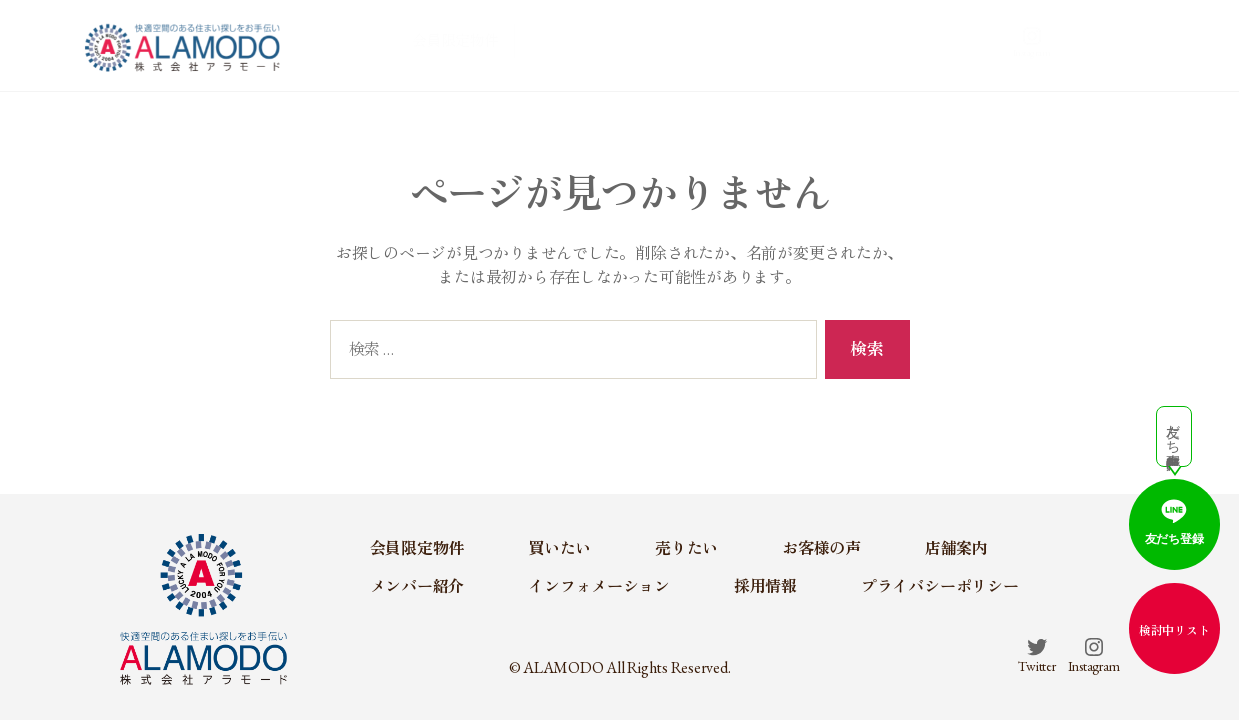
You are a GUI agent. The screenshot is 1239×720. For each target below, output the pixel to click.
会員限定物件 (554, 43)
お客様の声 (829, 43)
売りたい (741, 43)
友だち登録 (1174, 520)
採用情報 (765, 586)
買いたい (656, 43)
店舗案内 (914, 43)
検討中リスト (1174, 631)
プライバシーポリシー (940, 586)
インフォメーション (599, 586)
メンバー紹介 (990, 43)
